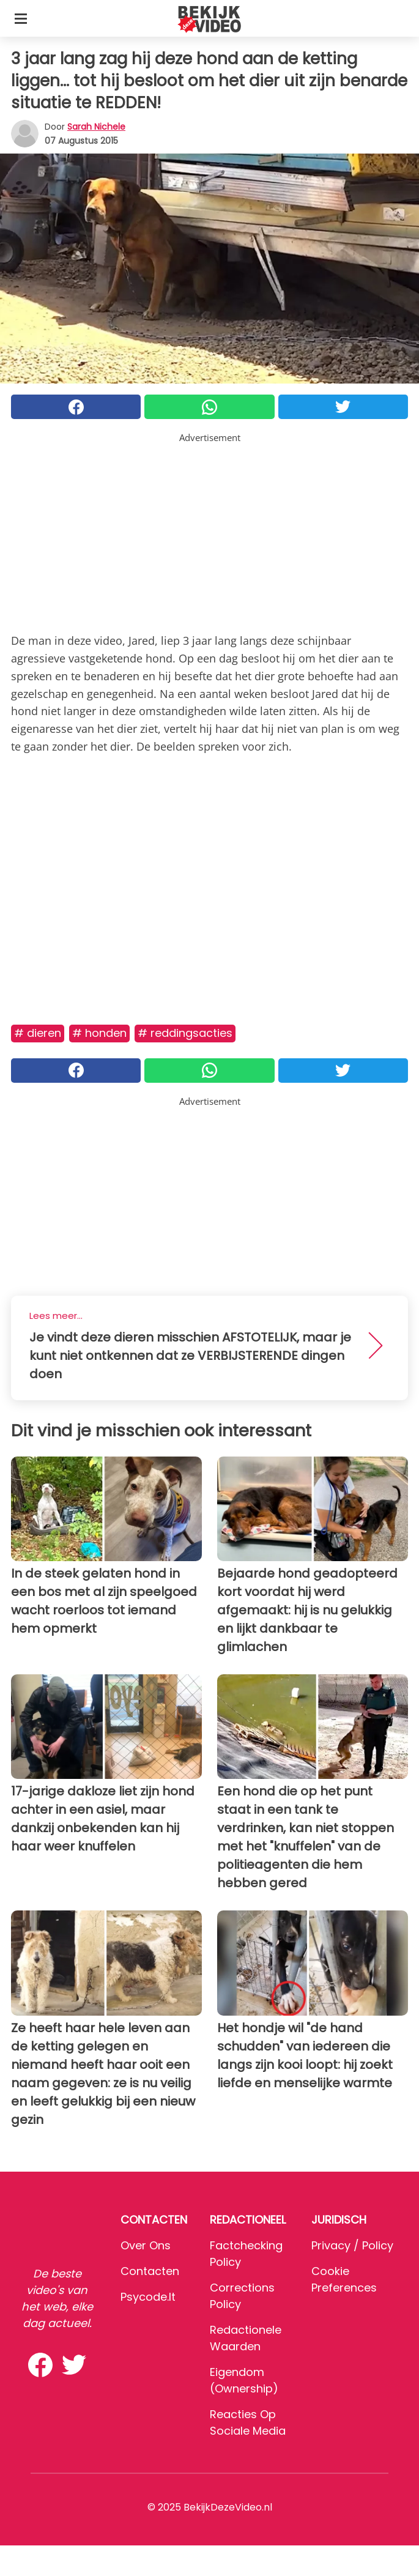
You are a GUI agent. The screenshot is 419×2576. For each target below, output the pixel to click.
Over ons (146, 2245)
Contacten (150, 2271)
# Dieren (37, 1033)
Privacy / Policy (352, 2245)
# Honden (99, 1033)
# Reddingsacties (185, 1033)
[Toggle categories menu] (21, 18)
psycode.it (148, 2296)
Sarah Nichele (96, 127)
